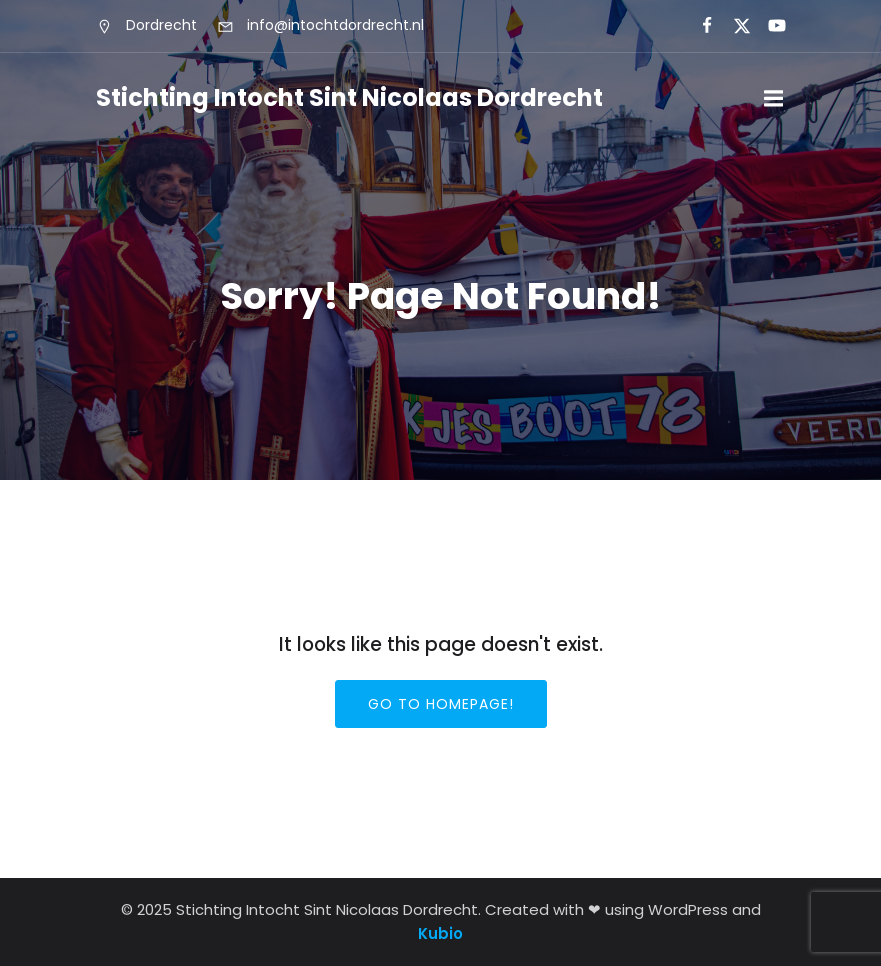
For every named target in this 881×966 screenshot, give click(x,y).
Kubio (440, 933)
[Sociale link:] (698, 26)
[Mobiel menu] (774, 99)
